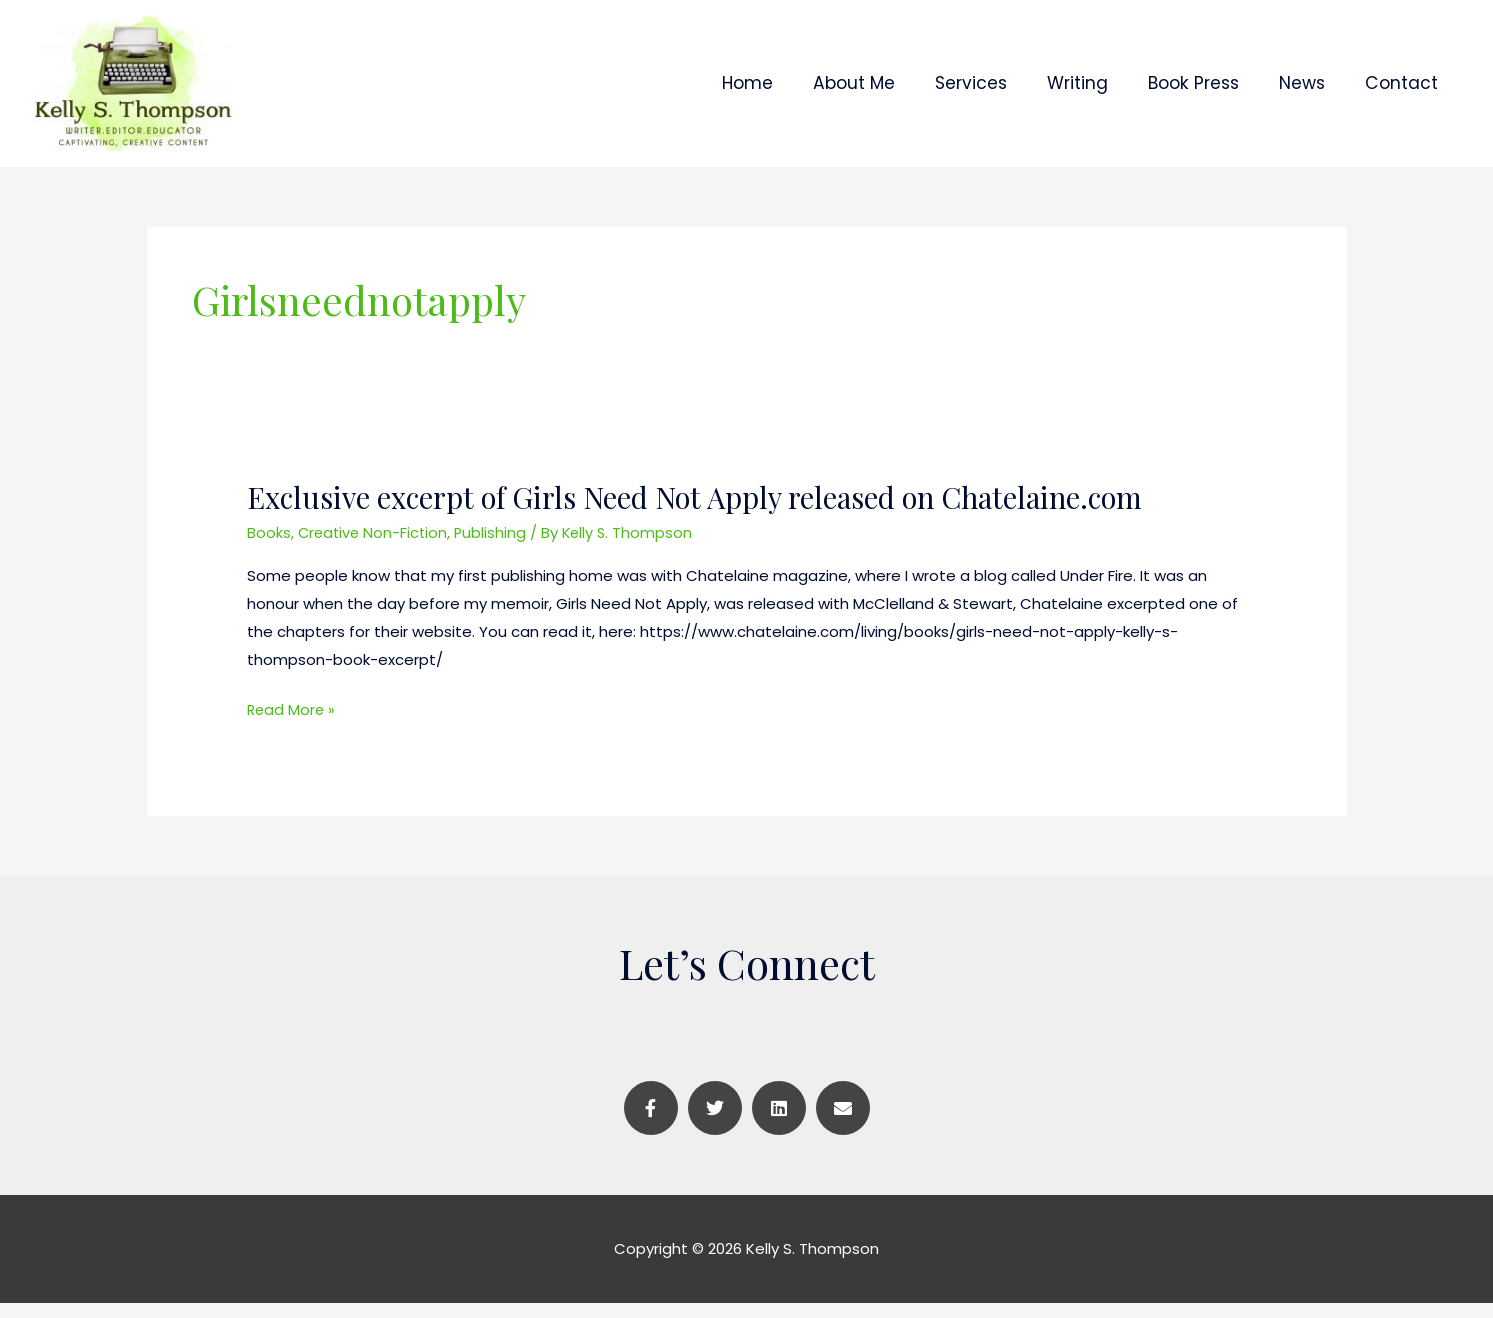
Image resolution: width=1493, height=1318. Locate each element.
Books (269, 548)
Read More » (292, 726)
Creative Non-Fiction (375, 548)
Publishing (495, 548)
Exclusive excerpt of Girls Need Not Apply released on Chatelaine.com (705, 514)
